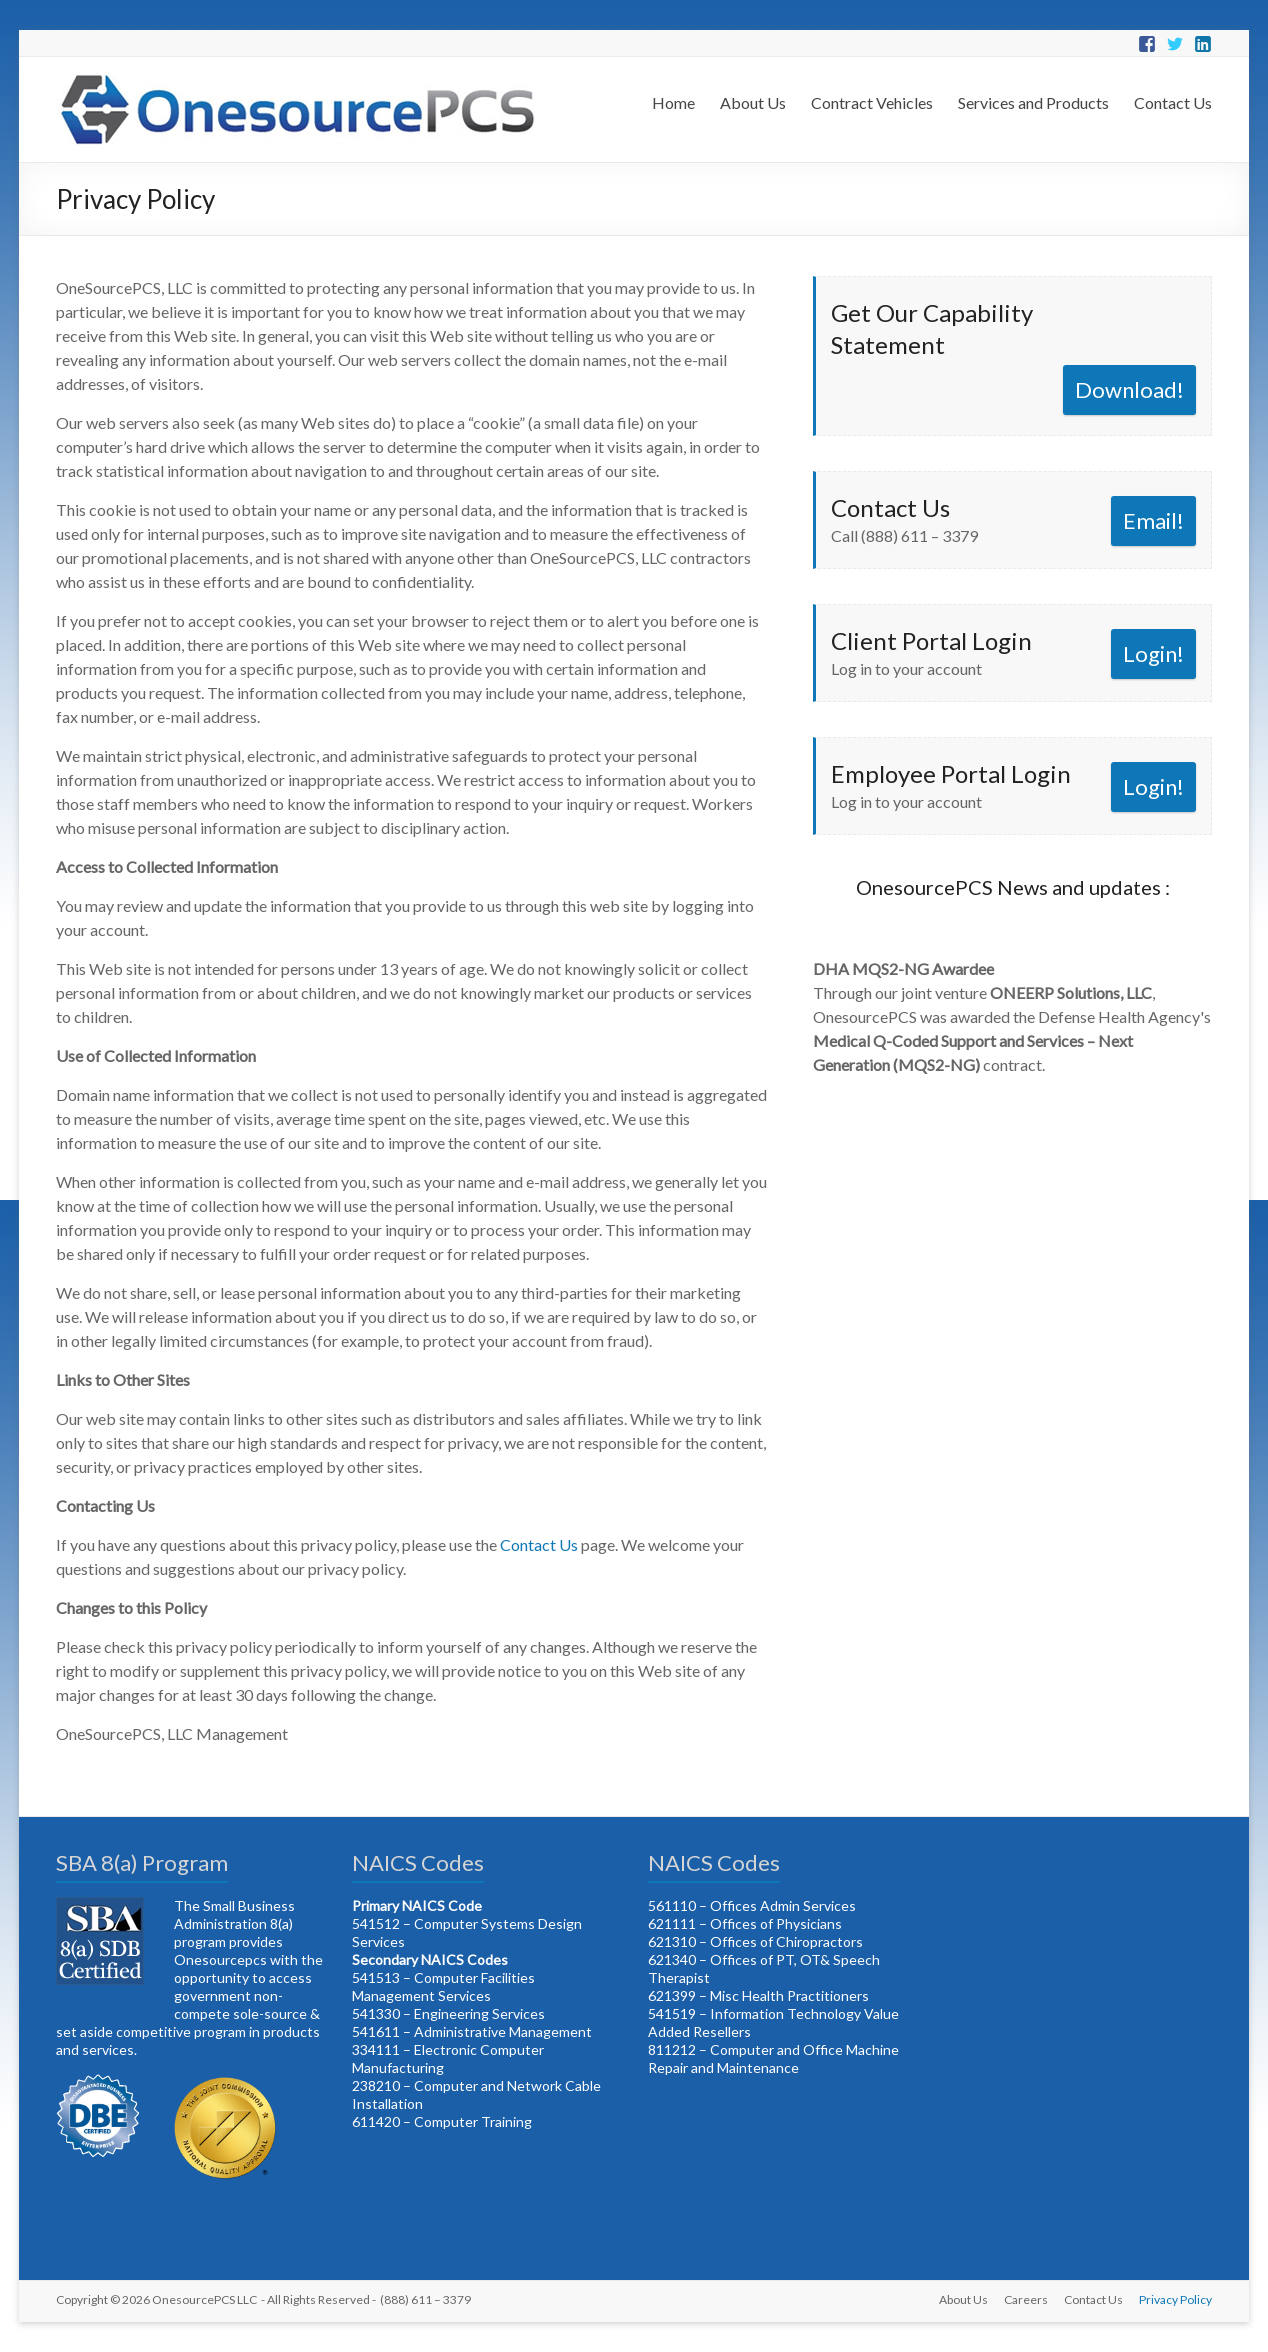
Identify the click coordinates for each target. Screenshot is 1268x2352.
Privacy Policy (1175, 2299)
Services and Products (1033, 102)
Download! (1129, 389)
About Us (753, 102)
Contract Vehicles (872, 102)
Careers (1026, 2299)
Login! (1153, 653)
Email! (1153, 520)
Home (673, 102)
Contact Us (1173, 102)
